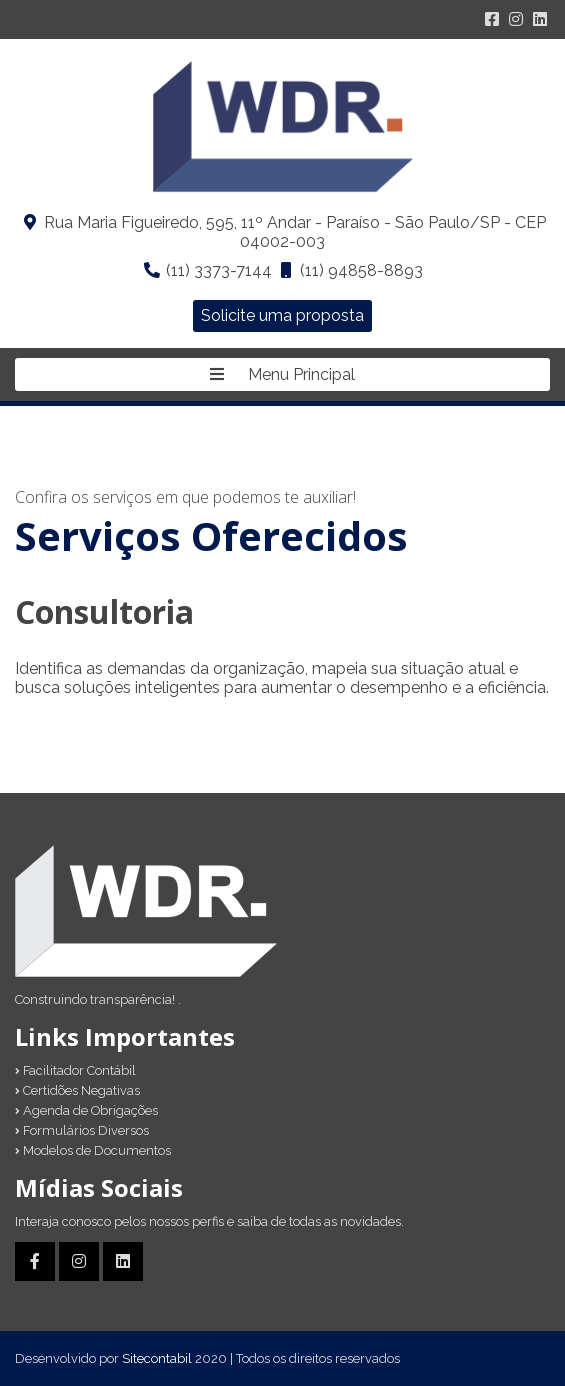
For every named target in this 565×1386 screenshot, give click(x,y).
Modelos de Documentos (93, 1150)
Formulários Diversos (82, 1130)
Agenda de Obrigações (86, 1110)
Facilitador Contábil (75, 1070)
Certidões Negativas (77, 1090)
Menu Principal (282, 374)
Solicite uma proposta (282, 315)
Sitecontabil (157, 1358)
